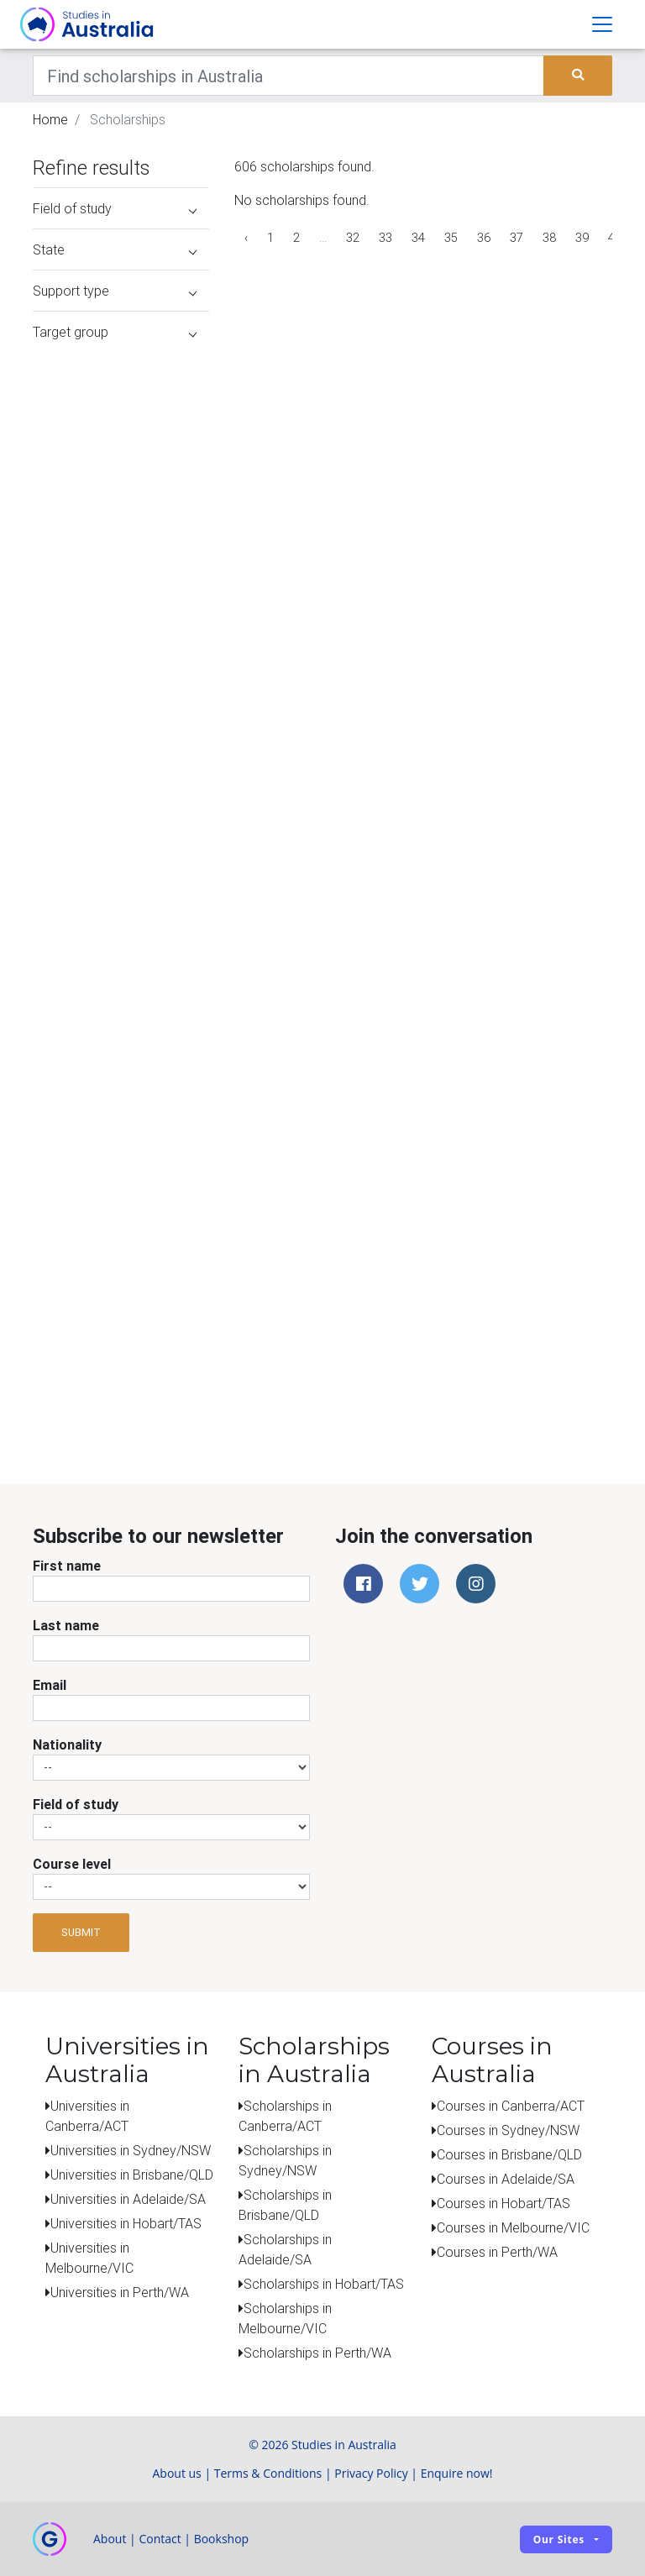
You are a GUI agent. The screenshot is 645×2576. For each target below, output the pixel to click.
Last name (66, 1625)
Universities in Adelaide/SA (128, 2198)
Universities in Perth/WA (119, 2292)
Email (49, 1684)
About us (176, 2473)
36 (483, 237)
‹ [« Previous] (246, 237)
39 (582, 237)
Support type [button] (115, 290)
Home (50, 119)
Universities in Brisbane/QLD (131, 2174)
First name (67, 1565)
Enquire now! (457, 2473)
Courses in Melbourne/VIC (513, 2227)
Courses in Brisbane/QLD (509, 2154)
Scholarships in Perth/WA (317, 2352)
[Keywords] (288, 75)
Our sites (559, 2539)
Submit (81, 1932)
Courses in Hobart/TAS (503, 2203)
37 (516, 237)
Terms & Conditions (268, 2473)
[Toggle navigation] (602, 24)
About (109, 2539)
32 (352, 237)
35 (451, 237)
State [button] (115, 249)
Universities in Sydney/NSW (130, 2150)
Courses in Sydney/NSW (508, 2130)
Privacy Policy (370, 2473)
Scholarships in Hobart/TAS (324, 2283)
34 (418, 237)
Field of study (75, 1804)
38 (549, 237)
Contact (160, 2539)
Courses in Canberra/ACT (511, 2105)
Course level (72, 1863)
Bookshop (221, 2539)
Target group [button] (115, 331)
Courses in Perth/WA (497, 2251)
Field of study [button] (115, 208)
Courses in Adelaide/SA (505, 2178)
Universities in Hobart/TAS (126, 2223)
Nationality (67, 1744)
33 (385, 237)
